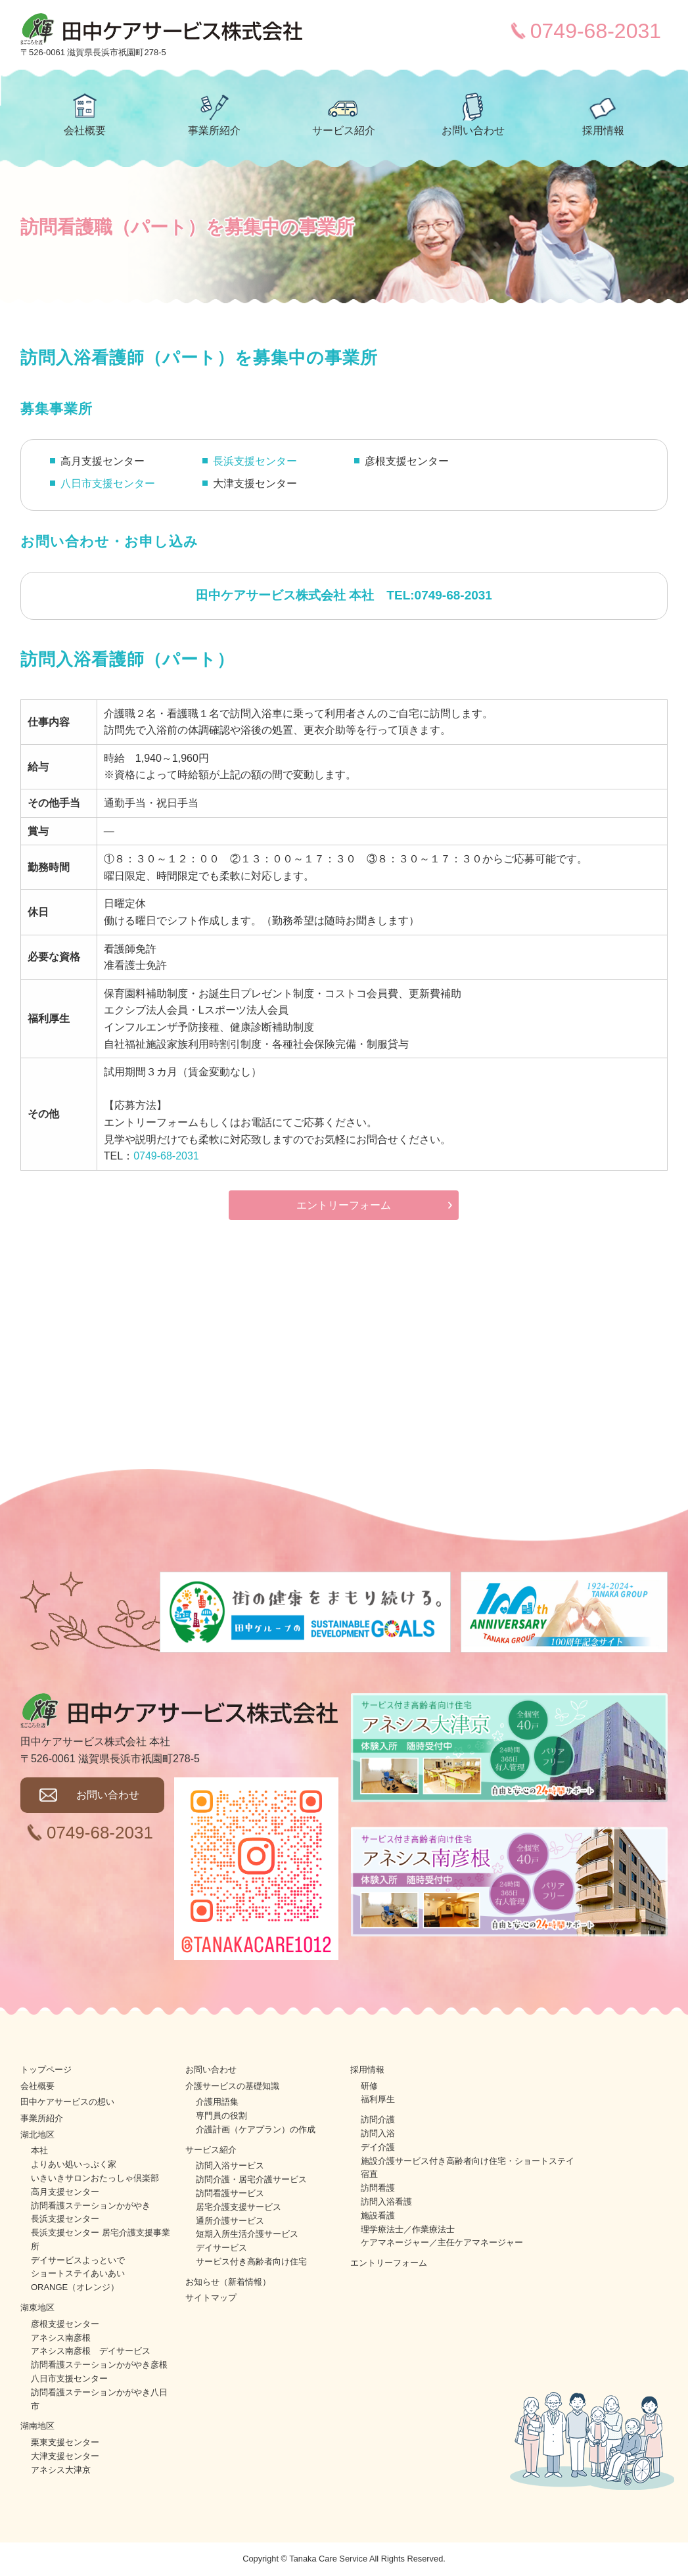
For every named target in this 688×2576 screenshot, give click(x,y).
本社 (39, 2150)
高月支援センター (65, 2192)
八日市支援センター (107, 483)
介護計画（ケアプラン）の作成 (255, 2129)
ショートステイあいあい (78, 2273)
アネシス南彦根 (61, 2338)
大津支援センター (65, 2456)
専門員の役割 (221, 2115)
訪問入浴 (378, 2133)
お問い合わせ (473, 130)
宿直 (369, 2174)
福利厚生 (378, 2099)
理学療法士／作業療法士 (408, 2229)
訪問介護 (378, 2119)
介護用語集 (217, 2102)
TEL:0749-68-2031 (439, 595)
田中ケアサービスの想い (67, 2102)
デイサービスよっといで (78, 2260)
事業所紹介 (214, 130)
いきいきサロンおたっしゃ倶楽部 (95, 2178)
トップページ (46, 2069)
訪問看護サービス (230, 2193)
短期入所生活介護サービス (247, 2234)
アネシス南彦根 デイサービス (90, 2351)
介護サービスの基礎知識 (232, 2086)
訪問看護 (378, 2188)
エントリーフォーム (343, 1205)
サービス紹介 (343, 130)
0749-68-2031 (595, 31)
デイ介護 (378, 2147)
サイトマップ (211, 2298)
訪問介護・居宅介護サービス (251, 2179)
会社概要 (85, 130)
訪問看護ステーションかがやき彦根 (99, 2365)
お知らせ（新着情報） (228, 2282)
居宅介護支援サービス (238, 2207)
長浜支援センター (255, 461)
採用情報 (603, 130)
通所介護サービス (230, 2221)
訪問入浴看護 (386, 2202)
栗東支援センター (65, 2442)
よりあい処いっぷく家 (73, 2164)
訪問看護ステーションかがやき (90, 2206)
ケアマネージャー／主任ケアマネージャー (442, 2242)
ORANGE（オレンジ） (75, 2287)
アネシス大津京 (61, 2470)
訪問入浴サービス (230, 2165)
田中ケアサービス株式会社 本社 (285, 595)
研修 (369, 2086)
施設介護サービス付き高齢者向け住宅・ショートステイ (467, 2161)
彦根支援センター (65, 2324)
